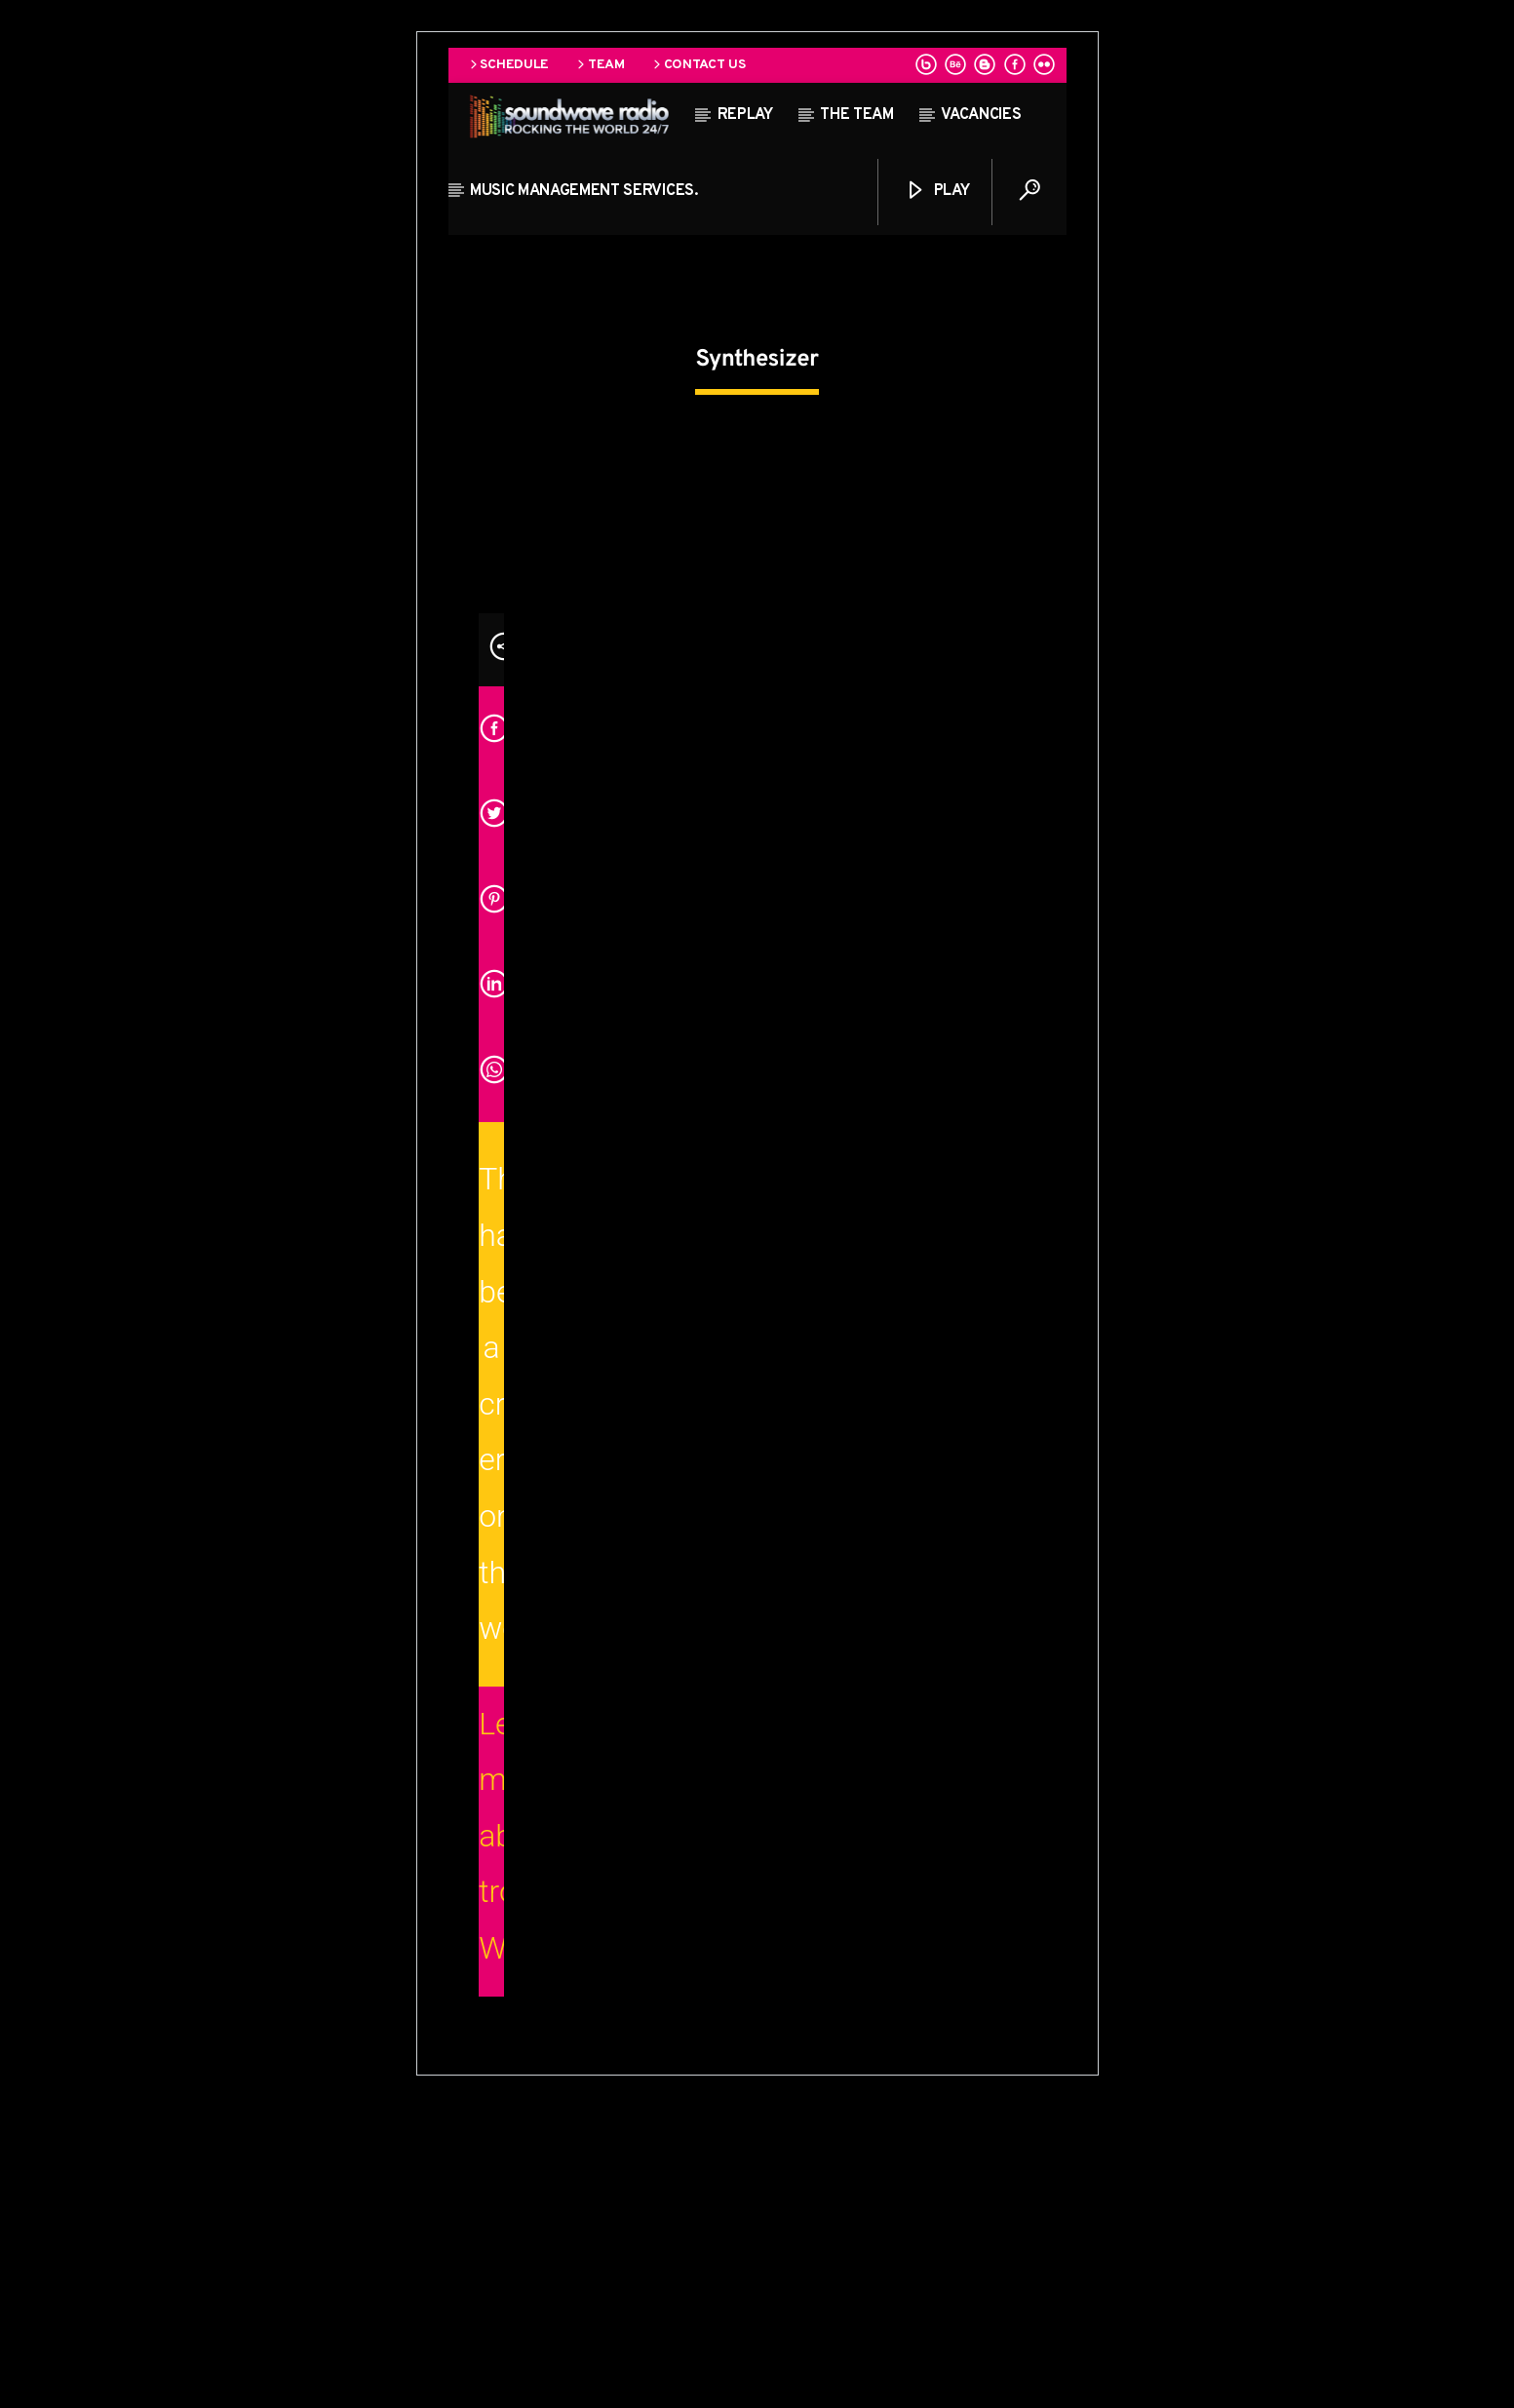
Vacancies (981, 115)
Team (599, 65)
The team (856, 115)
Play (937, 190)
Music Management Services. (584, 191)
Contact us (698, 65)
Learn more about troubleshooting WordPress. (491, 2137)
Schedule (508, 65)
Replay (745, 115)
